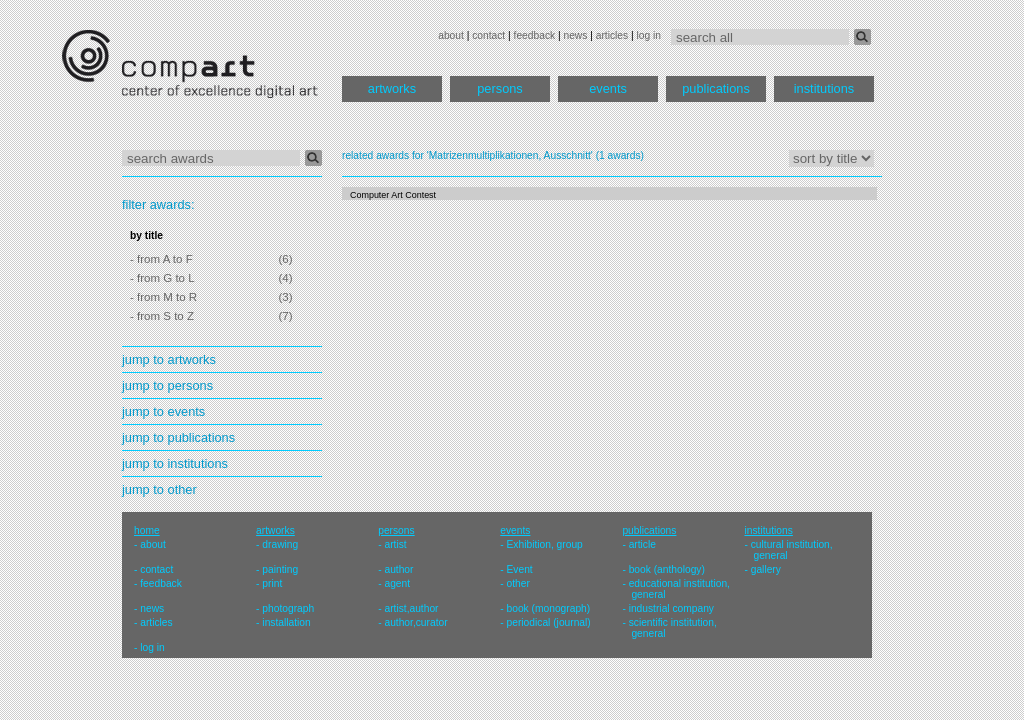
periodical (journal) (549, 622)
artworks (392, 88)
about (451, 35)
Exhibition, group (545, 544)
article (642, 544)
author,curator (415, 622)
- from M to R (163, 297)
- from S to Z (162, 316)
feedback (535, 35)
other (518, 583)
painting (280, 569)
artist (395, 544)
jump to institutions (175, 463)
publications (716, 88)
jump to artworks (169, 359)
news (575, 35)
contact (488, 35)
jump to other (159, 489)
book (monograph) (549, 608)
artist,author (411, 608)
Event (520, 569)
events (608, 88)
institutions (824, 88)
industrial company (671, 608)
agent (397, 583)
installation (286, 622)
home (147, 530)
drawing (280, 544)
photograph (288, 608)
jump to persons (167, 385)
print (272, 583)
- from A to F (161, 259)
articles (612, 35)
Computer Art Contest (393, 195)
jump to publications (178, 437)
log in (649, 35)
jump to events (163, 411)
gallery (766, 569)
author (398, 569)
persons (500, 88)
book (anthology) (667, 569)
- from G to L (162, 278)
